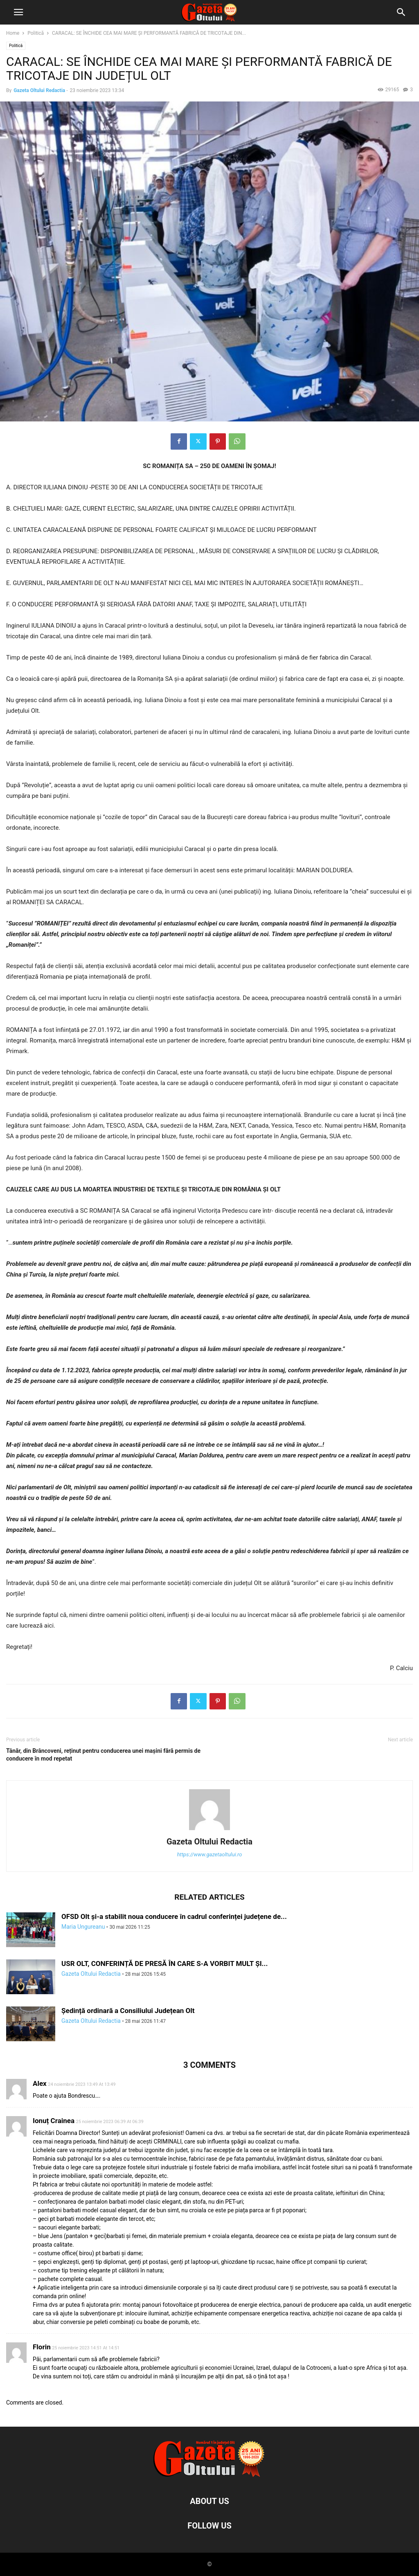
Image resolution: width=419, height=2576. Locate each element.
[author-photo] (209, 1830)
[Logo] (209, 2476)
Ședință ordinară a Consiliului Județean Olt (128, 2010)
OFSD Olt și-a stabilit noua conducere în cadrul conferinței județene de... (174, 1916)
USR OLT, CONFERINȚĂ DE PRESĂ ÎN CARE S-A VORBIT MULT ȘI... (164, 1963)
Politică (35, 33)
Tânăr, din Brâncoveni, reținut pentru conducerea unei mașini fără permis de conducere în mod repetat (103, 1754)
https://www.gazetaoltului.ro (209, 1854)
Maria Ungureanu (83, 1926)
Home (12, 33)
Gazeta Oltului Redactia (39, 90)
